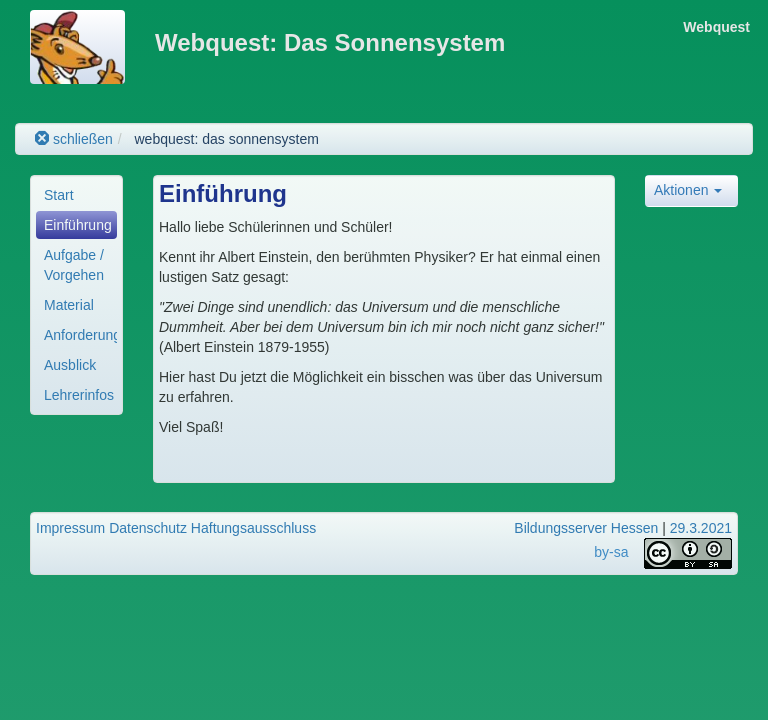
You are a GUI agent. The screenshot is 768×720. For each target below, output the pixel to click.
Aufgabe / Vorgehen (74, 265)
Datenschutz (148, 528)
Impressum (70, 528)
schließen (74, 139)
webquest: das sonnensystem (226, 139)
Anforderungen (80, 335)
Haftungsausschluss (253, 528)
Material (69, 305)
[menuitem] (76, 195)
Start (59, 195)
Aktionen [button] (688, 190)
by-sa (611, 552)
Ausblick (70, 365)
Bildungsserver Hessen (586, 528)
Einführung (78, 225)
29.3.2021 (701, 528)
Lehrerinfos (79, 395)
